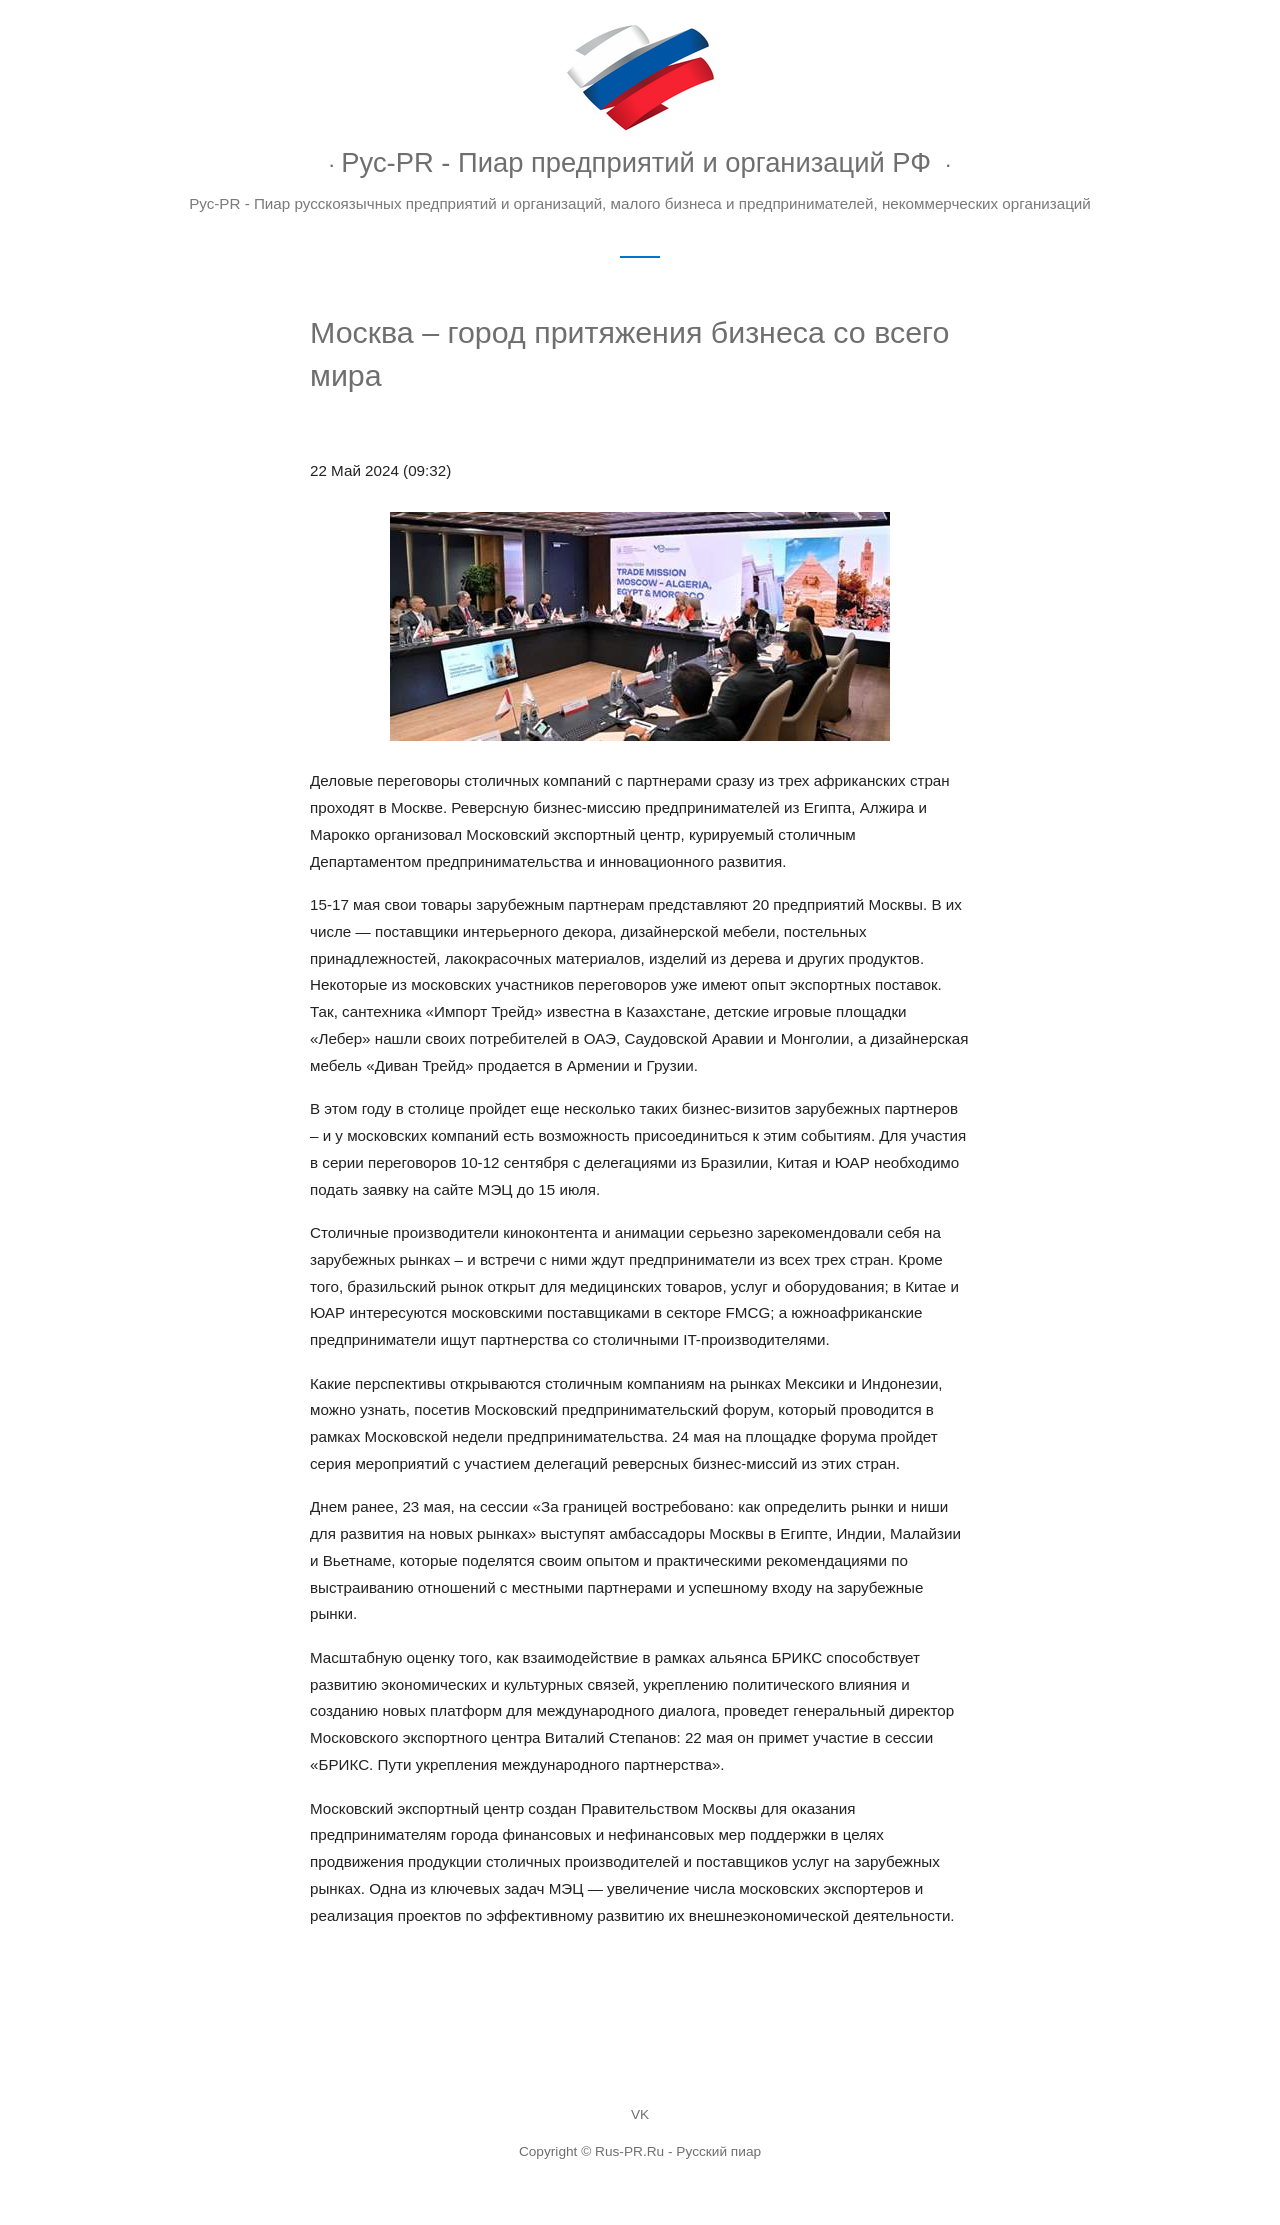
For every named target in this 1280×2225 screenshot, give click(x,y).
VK (640, 2114)
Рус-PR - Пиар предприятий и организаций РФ (636, 162)
